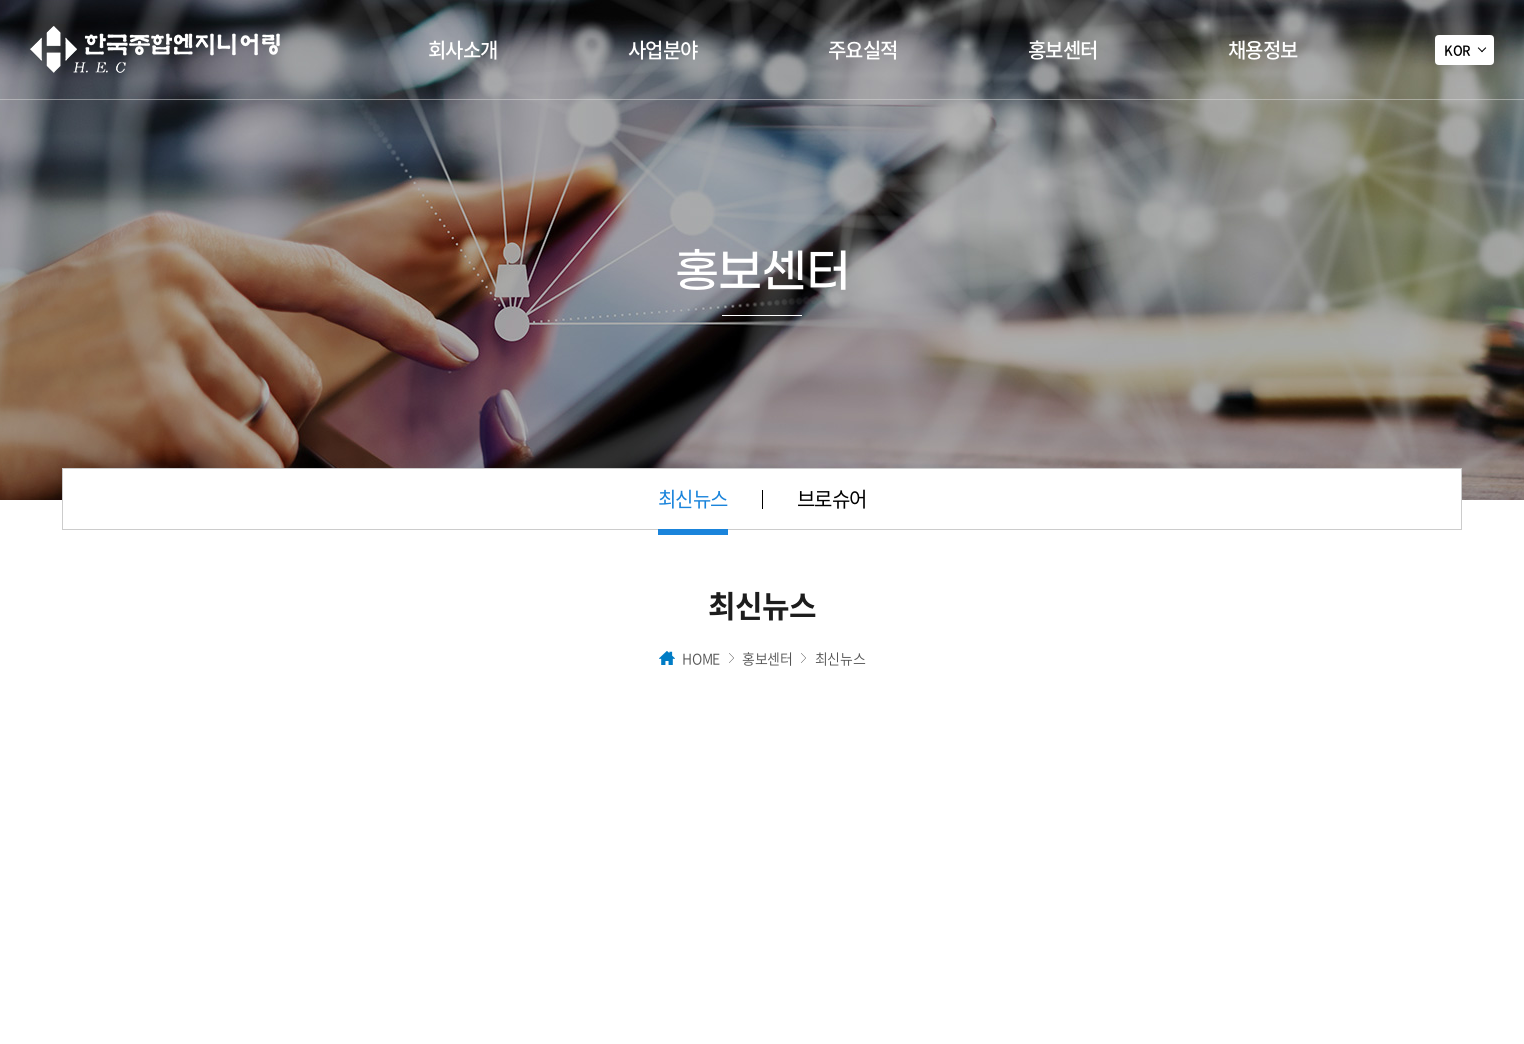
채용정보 (1263, 49)
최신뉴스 (693, 498)
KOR (1457, 49)
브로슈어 (832, 498)
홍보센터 (1063, 49)
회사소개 (463, 49)
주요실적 (863, 49)
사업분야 (663, 49)
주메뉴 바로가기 (0, 0)
